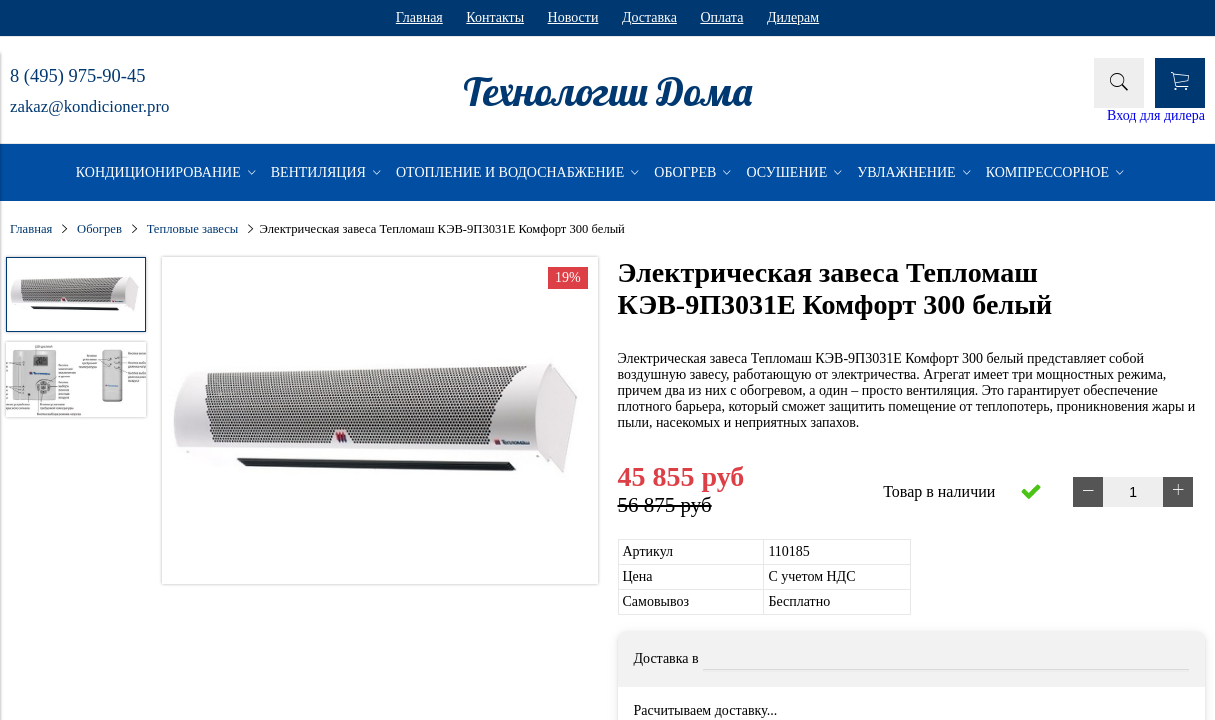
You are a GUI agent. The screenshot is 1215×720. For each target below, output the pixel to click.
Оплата (721, 17)
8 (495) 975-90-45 (77, 76)
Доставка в (666, 658)
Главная (419, 17)
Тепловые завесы (193, 229)
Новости (573, 17)
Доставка (649, 17)
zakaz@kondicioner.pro (89, 106)
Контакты (495, 17)
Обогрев (99, 229)
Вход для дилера (1156, 115)
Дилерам (793, 17)
